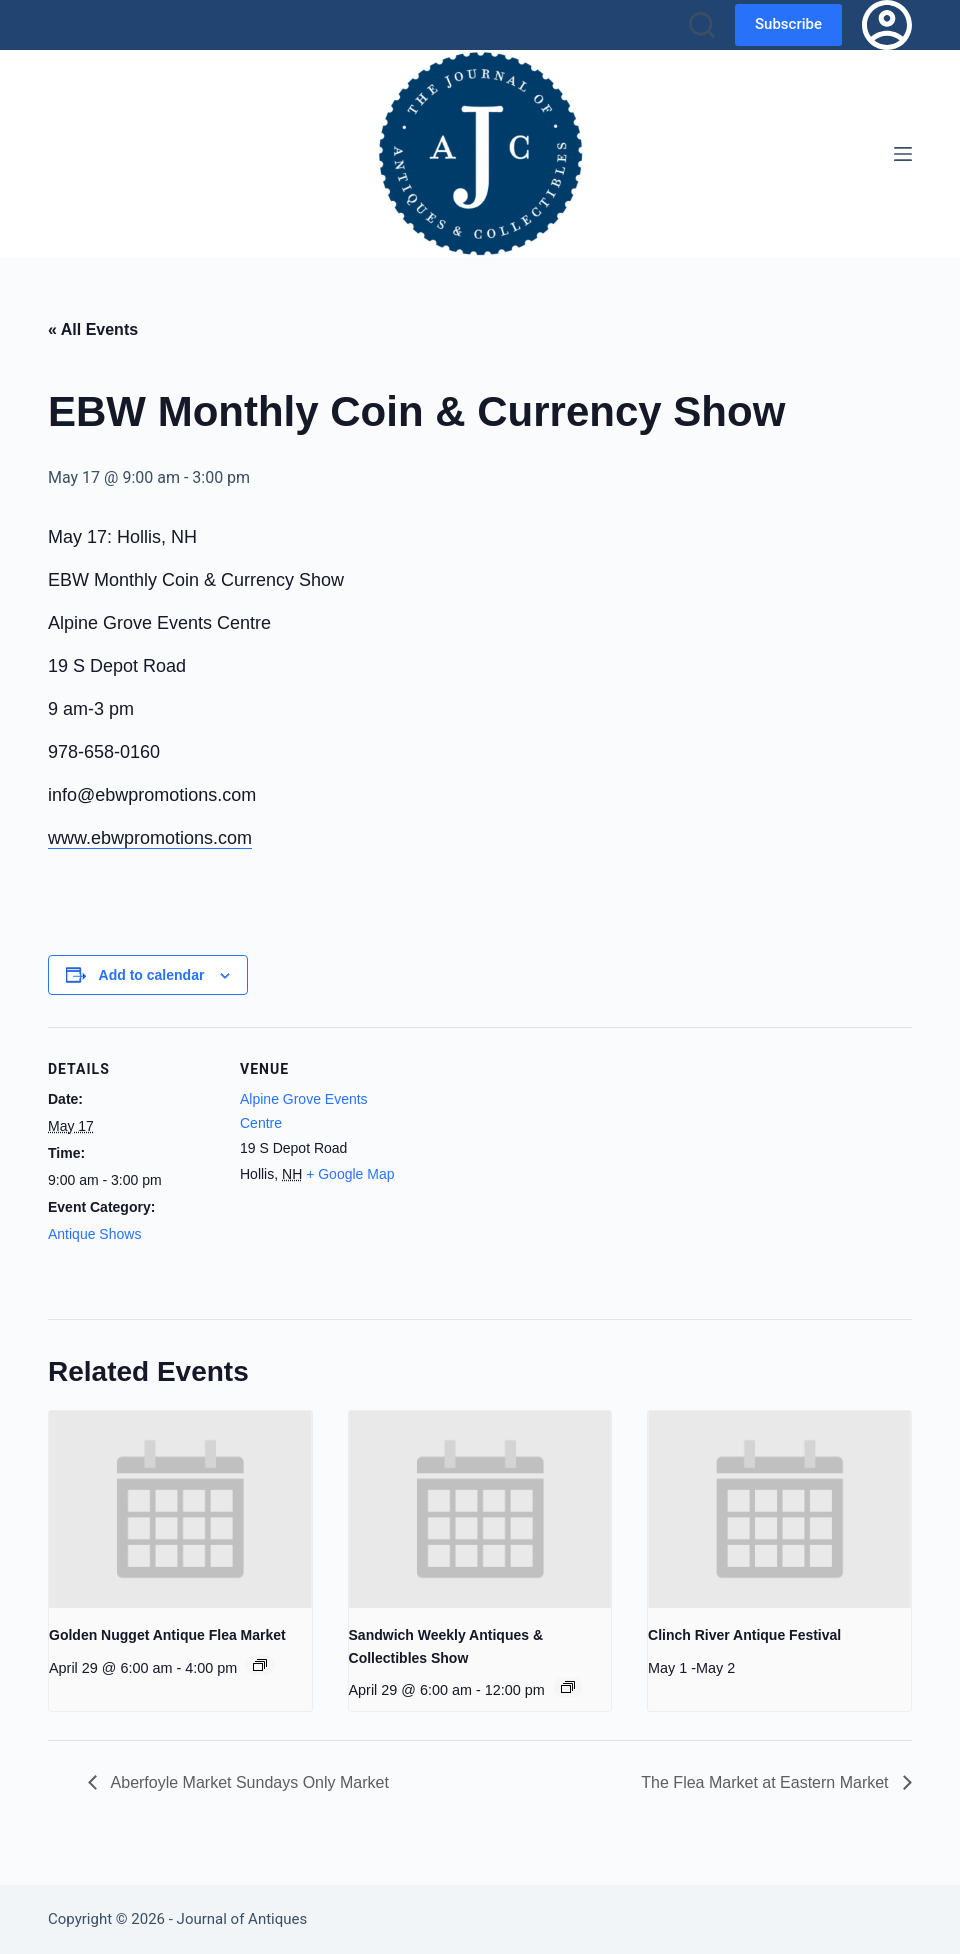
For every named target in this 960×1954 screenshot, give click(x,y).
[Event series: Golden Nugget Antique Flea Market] (260, 1665)
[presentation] (180, 1509)
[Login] (887, 25)
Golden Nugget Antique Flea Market (167, 1635)
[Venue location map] (537, 1165)
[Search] (702, 25)
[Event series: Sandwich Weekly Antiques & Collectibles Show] (568, 1687)
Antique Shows (94, 1234)
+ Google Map (350, 1174)
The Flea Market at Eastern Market (767, 1782)
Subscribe (788, 24)
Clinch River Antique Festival (744, 1635)
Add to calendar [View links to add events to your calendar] (152, 975)
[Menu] (903, 154)
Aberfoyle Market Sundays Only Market (248, 1782)
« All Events (93, 329)
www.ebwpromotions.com (150, 838)
